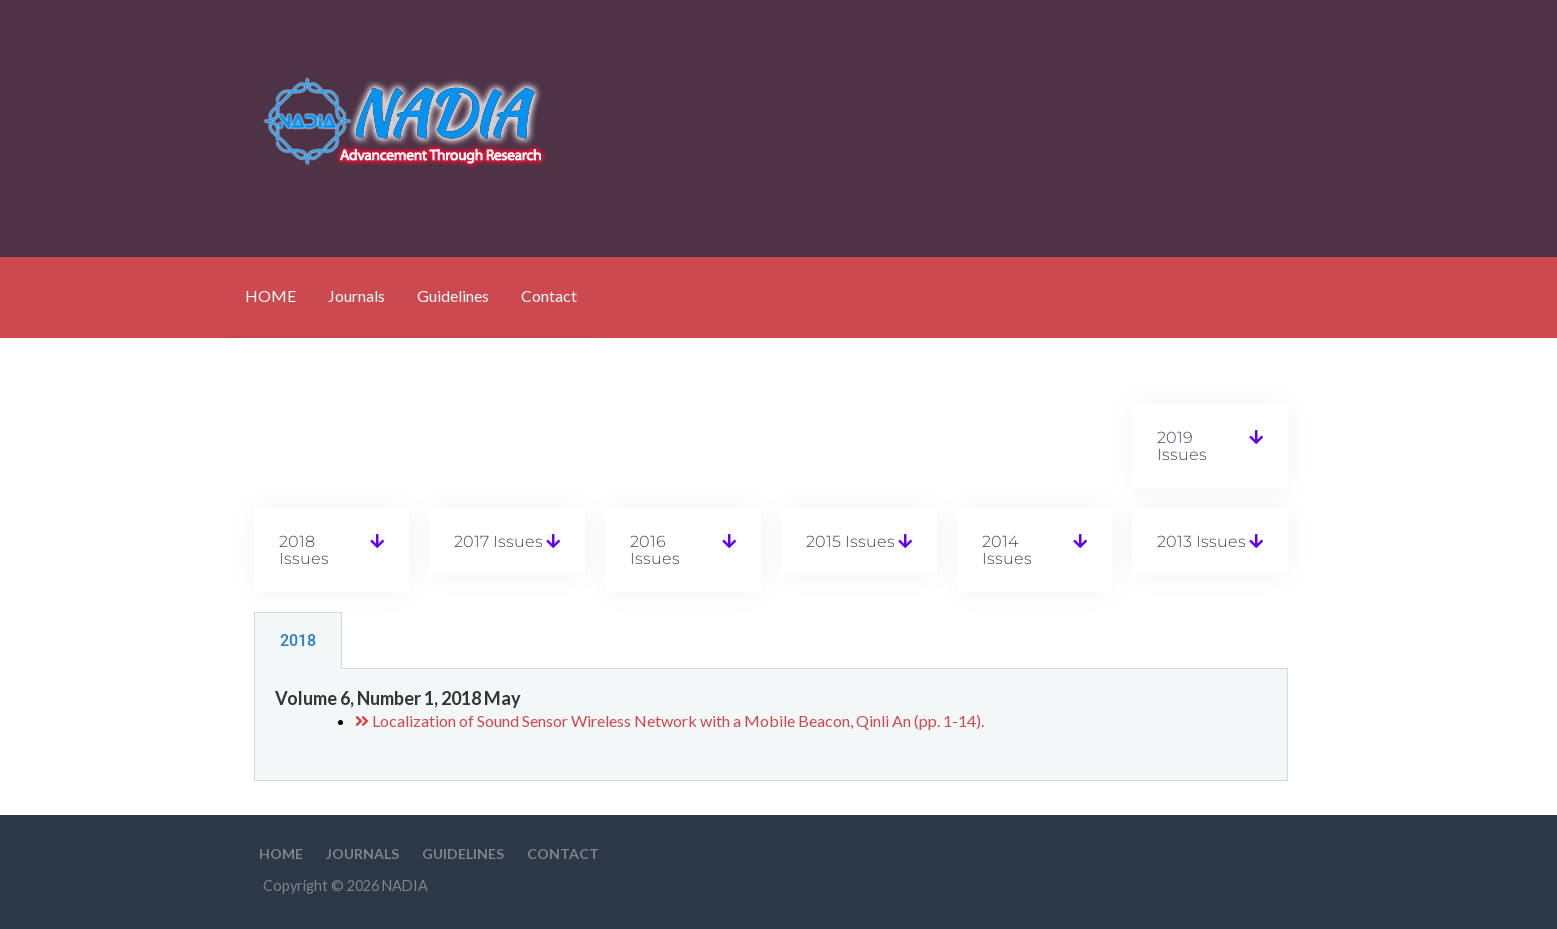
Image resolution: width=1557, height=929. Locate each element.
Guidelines (453, 295)
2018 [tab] (298, 640)
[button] (1210, 446)
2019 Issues (1182, 446)
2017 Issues (498, 541)
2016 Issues (655, 550)
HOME (270, 295)
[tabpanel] (771, 725)
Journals (356, 295)
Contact (549, 295)
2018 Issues (304, 550)
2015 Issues (850, 541)
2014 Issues (1007, 550)
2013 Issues (1201, 541)
